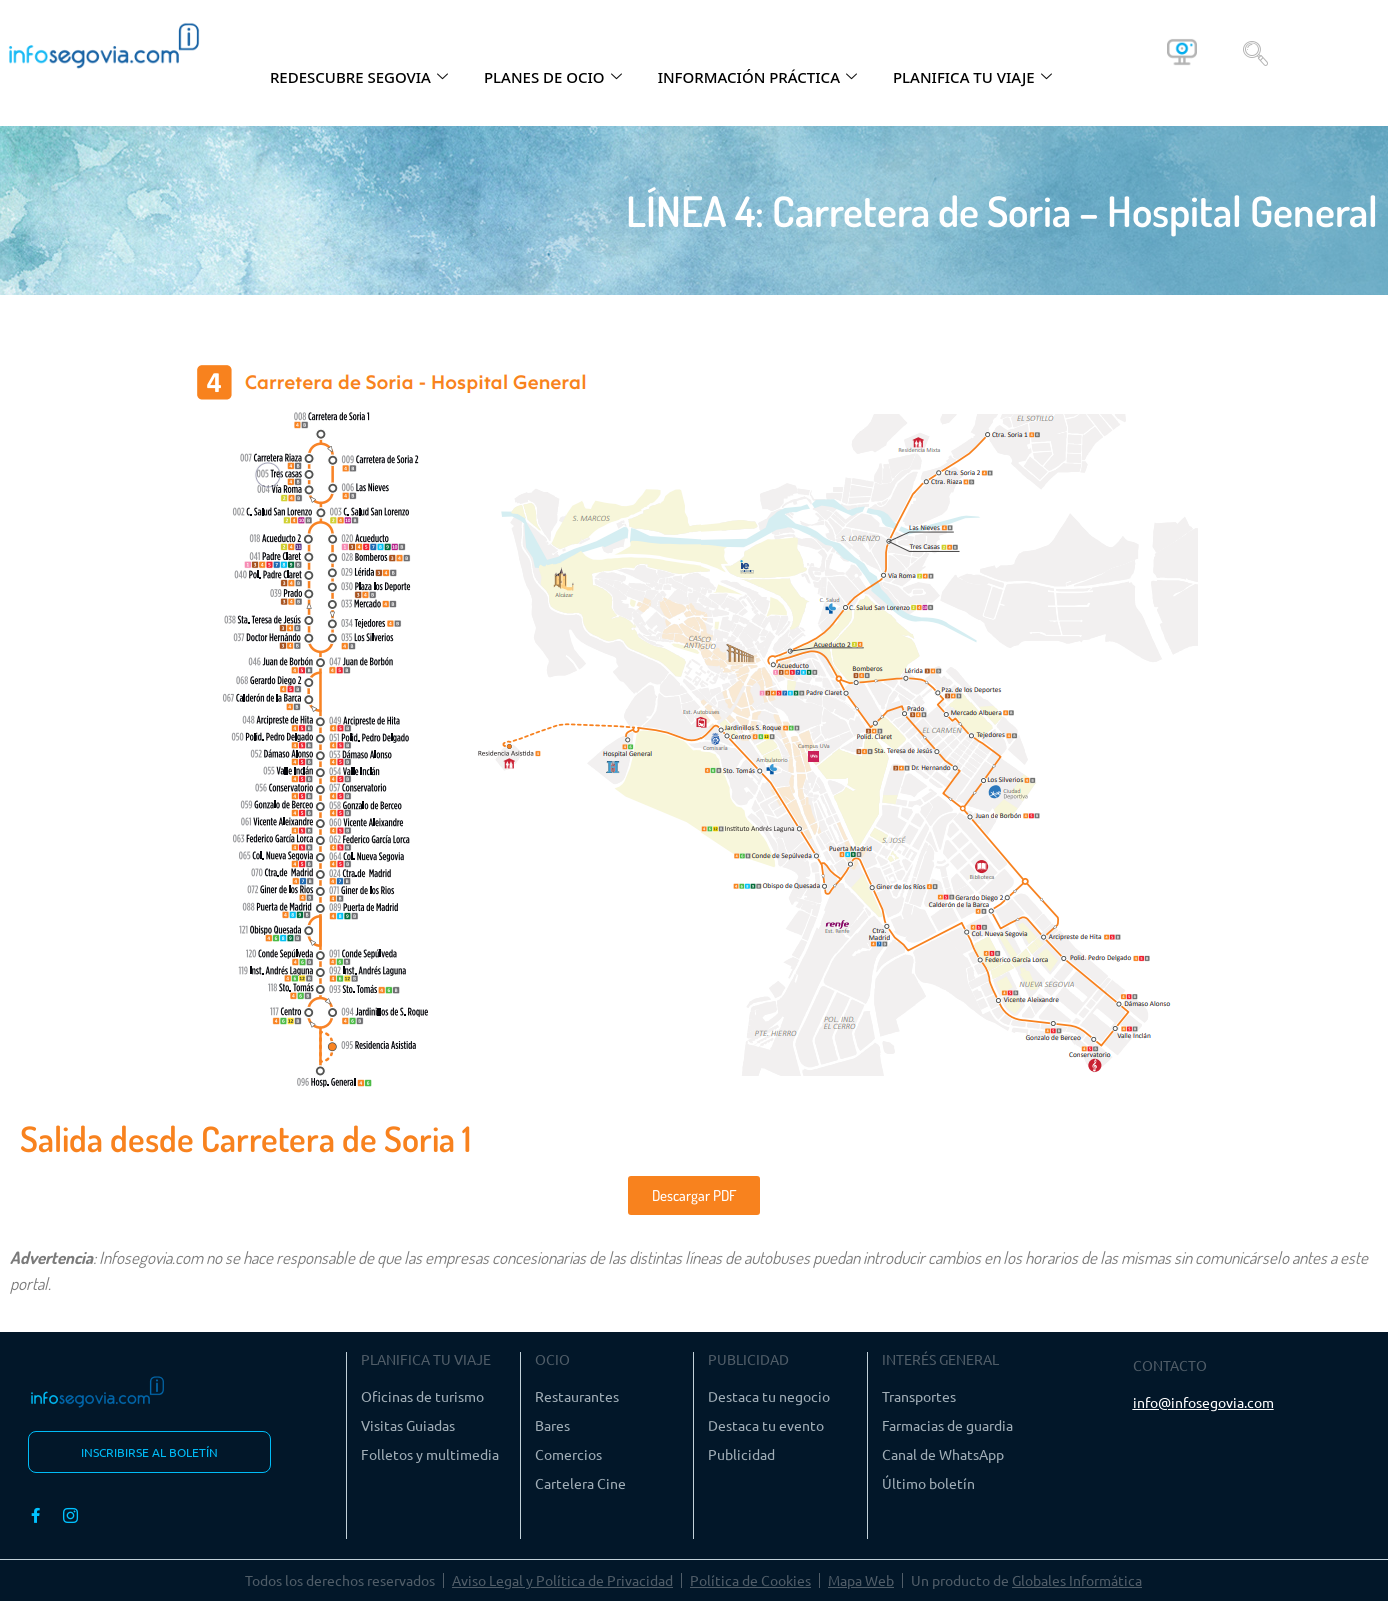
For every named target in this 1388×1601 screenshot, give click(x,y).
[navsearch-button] (1255, 52)
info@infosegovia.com (1203, 1402)
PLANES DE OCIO (553, 77)
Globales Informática (1077, 1580)
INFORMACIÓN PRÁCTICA (757, 77)
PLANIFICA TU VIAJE (972, 77)
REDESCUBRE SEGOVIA (359, 77)
